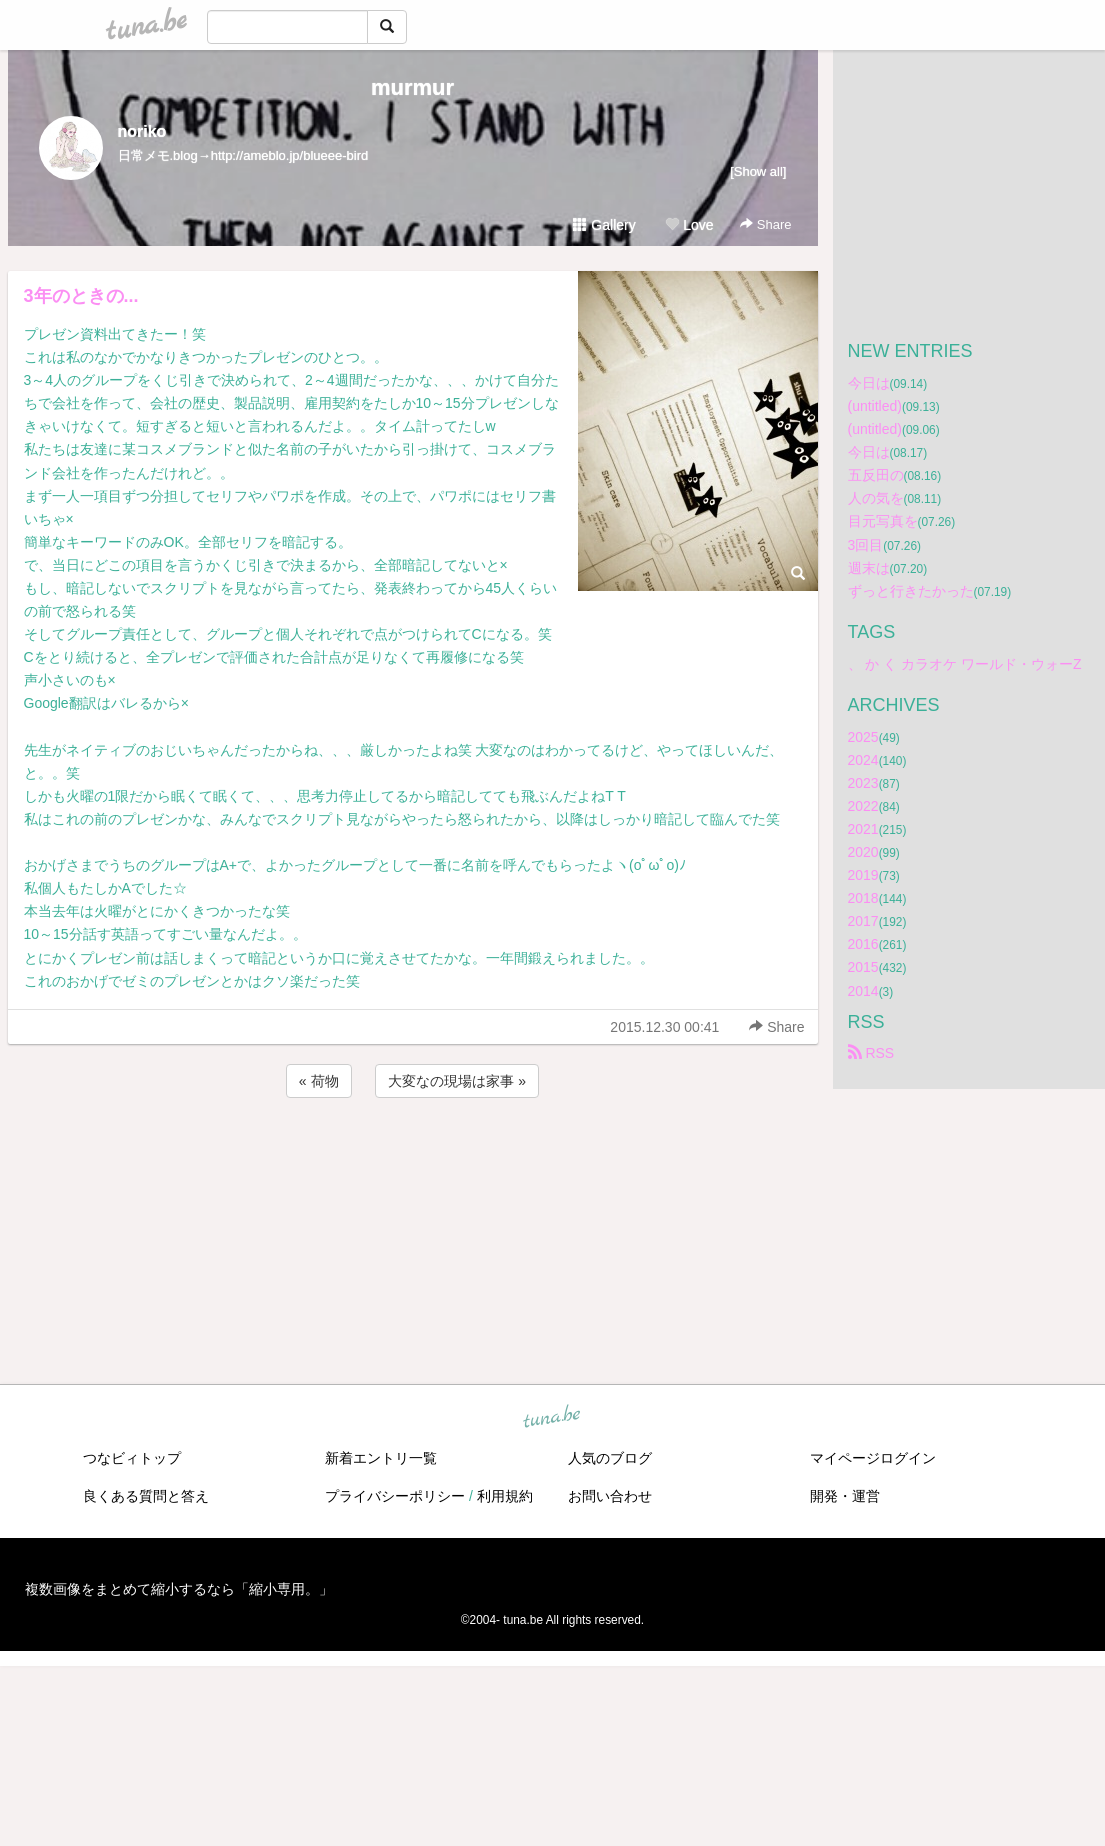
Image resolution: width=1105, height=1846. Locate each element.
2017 (863, 921)
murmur (412, 87)
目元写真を (883, 521)
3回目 (866, 545)
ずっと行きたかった (911, 591)
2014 (863, 991)
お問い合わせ (610, 1496)
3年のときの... (81, 296)
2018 (863, 898)
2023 (863, 783)
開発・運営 (845, 1496)
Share (765, 224)
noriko (142, 131)
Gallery (604, 225)
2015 (863, 967)
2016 (863, 944)
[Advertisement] (413, 1156)
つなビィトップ (132, 1458)
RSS (871, 1053)
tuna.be (552, 1417)
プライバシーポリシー (395, 1496)
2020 (863, 852)
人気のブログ (610, 1458)
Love (689, 225)
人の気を (876, 498)
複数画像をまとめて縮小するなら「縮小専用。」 (179, 1589)
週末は (869, 568)
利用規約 (505, 1496)
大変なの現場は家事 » (457, 1081)
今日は (869, 383)
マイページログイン (873, 1458)
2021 (863, 829)
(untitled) (875, 406)
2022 (863, 806)
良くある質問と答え (146, 1496)
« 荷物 (319, 1081)
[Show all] (758, 171)
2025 (863, 737)
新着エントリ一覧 (381, 1458)
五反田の (876, 475)
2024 (863, 760)
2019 (863, 875)
